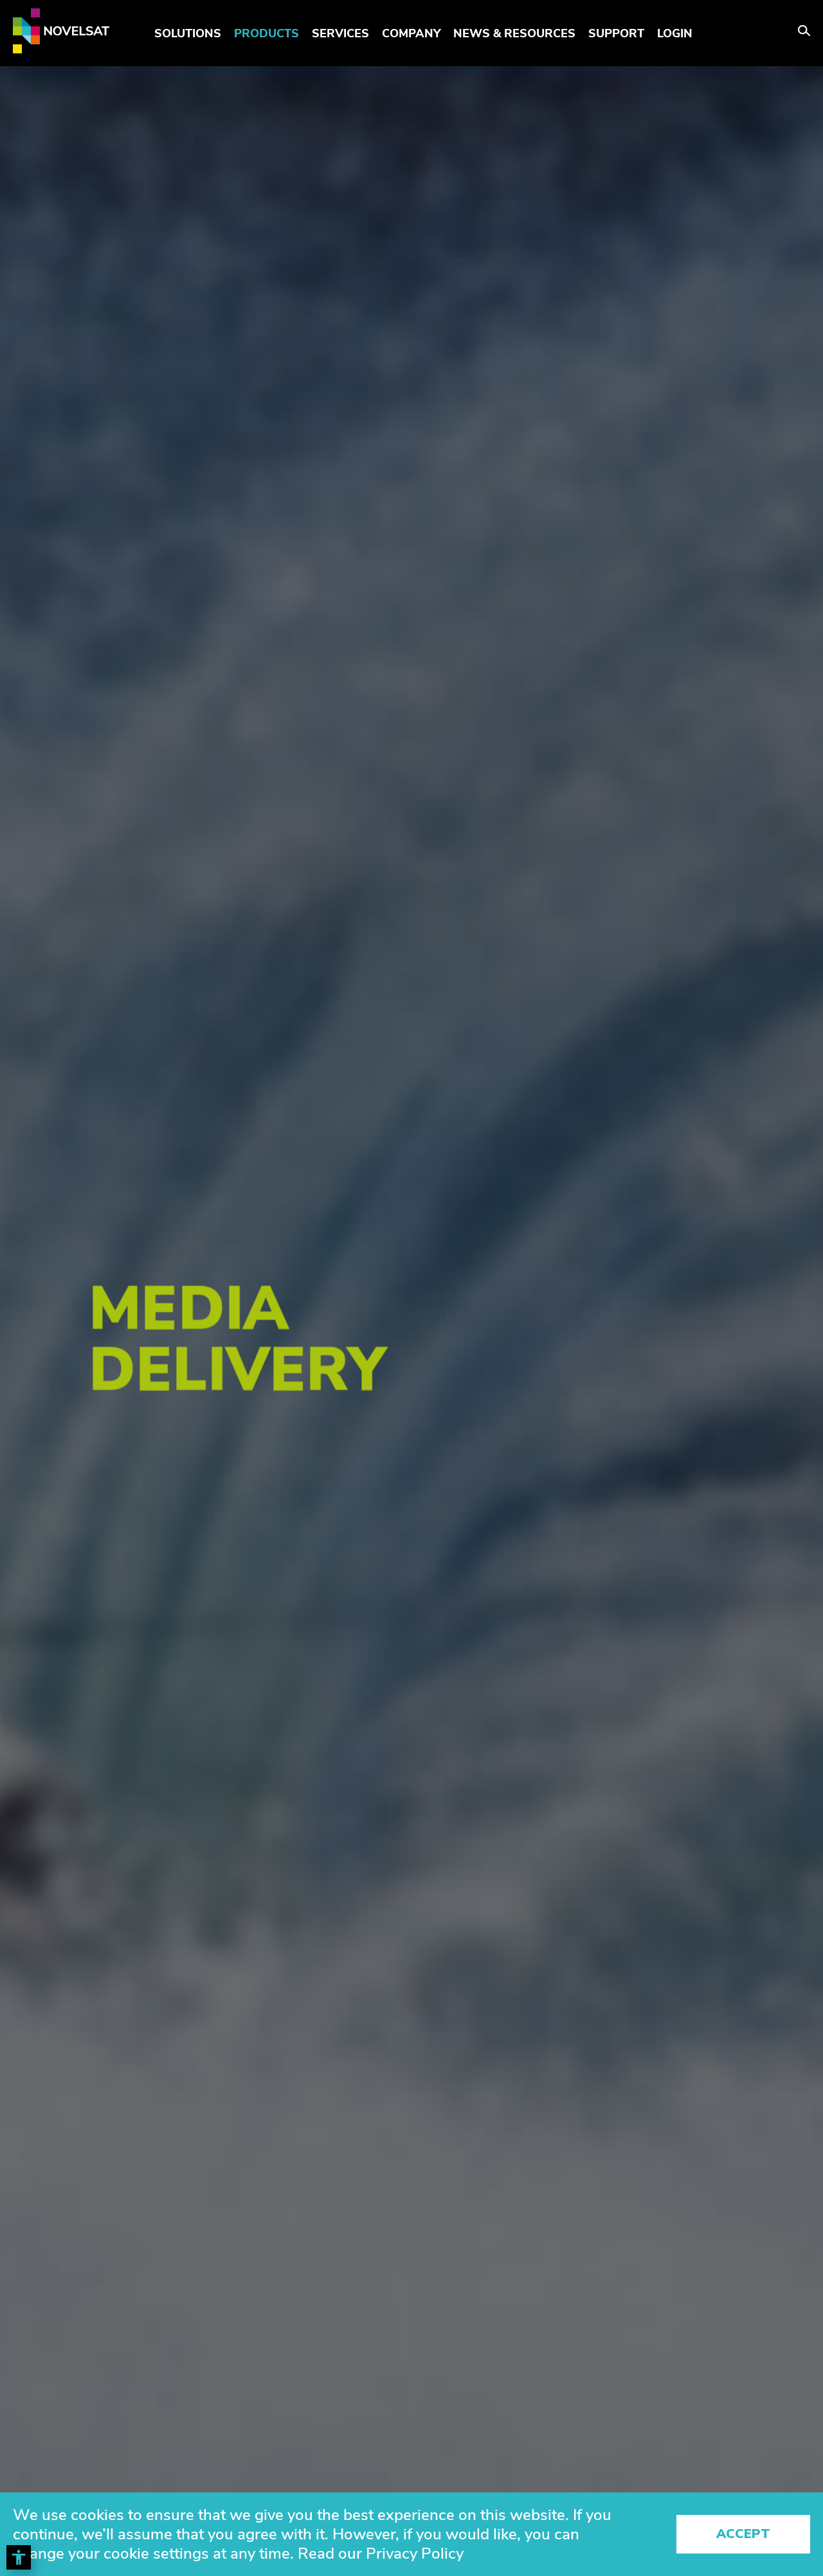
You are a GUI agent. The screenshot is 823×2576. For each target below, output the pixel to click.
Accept (743, 2534)
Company (411, 33)
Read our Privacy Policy (381, 2553)
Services (340, 33)
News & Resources (514, 33)
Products (266, 33)
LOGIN (674, 33)
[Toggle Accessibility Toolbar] (18, 2557)
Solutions (187, 33)
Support (616, 33)
